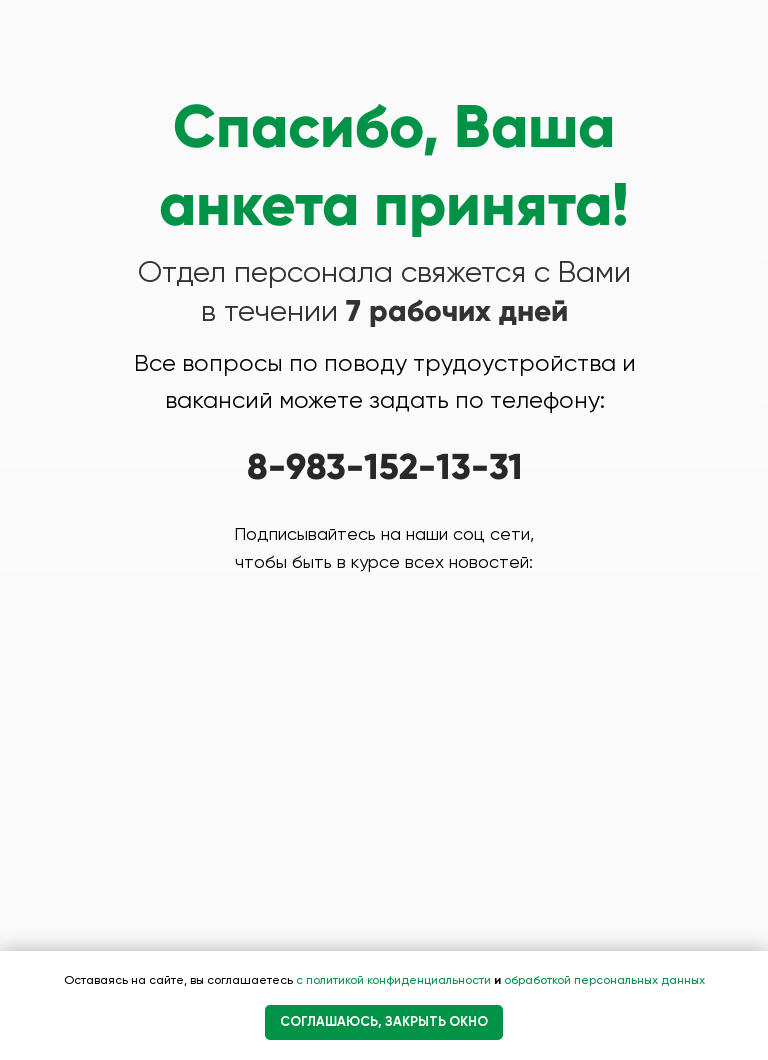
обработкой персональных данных (603, 980)
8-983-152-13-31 (385, 467)
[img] (313, 642)
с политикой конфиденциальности (395, 980)
